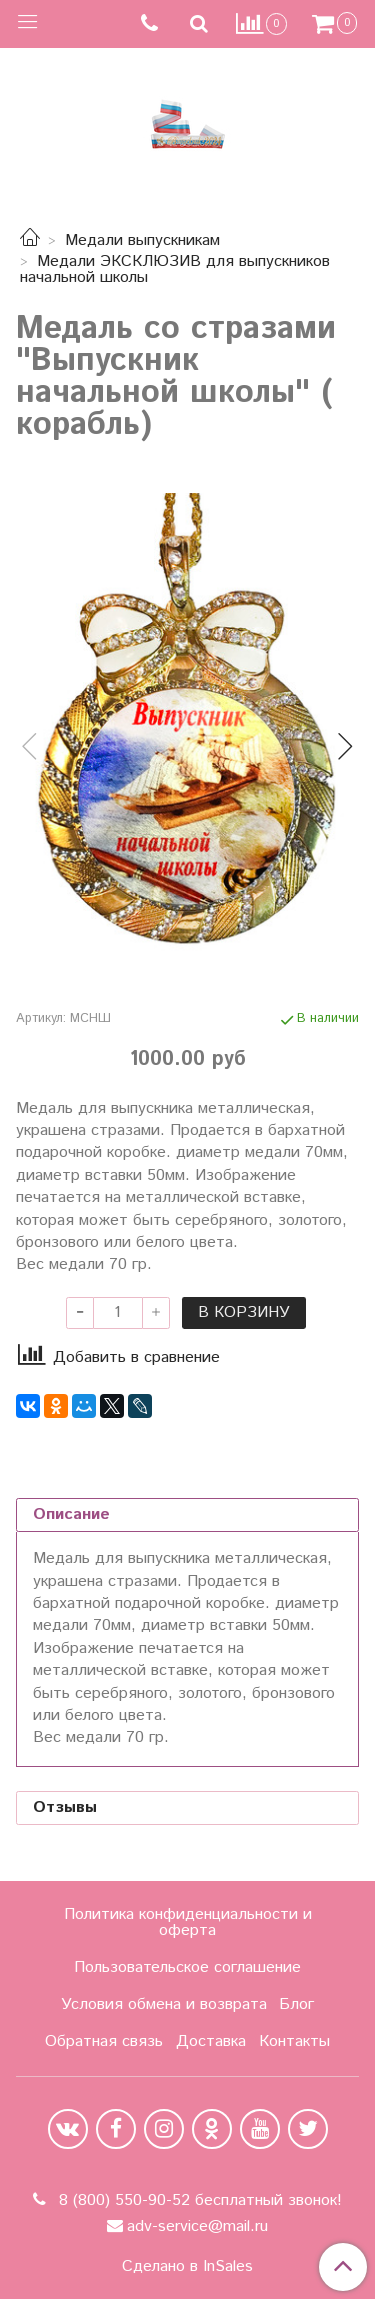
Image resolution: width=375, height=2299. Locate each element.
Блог (296, 2004)
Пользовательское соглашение (187, 1967)
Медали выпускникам (142, 240)
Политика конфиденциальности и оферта (188, 1922)
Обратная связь (104, 2041)
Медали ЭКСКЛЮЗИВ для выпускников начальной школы (175, 269)
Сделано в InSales (187, 2267)
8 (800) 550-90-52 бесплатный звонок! (198, 2200)
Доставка (211, 2041)
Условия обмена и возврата (164, 2004)
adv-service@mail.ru (197, 2226)
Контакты (294, 2041)
